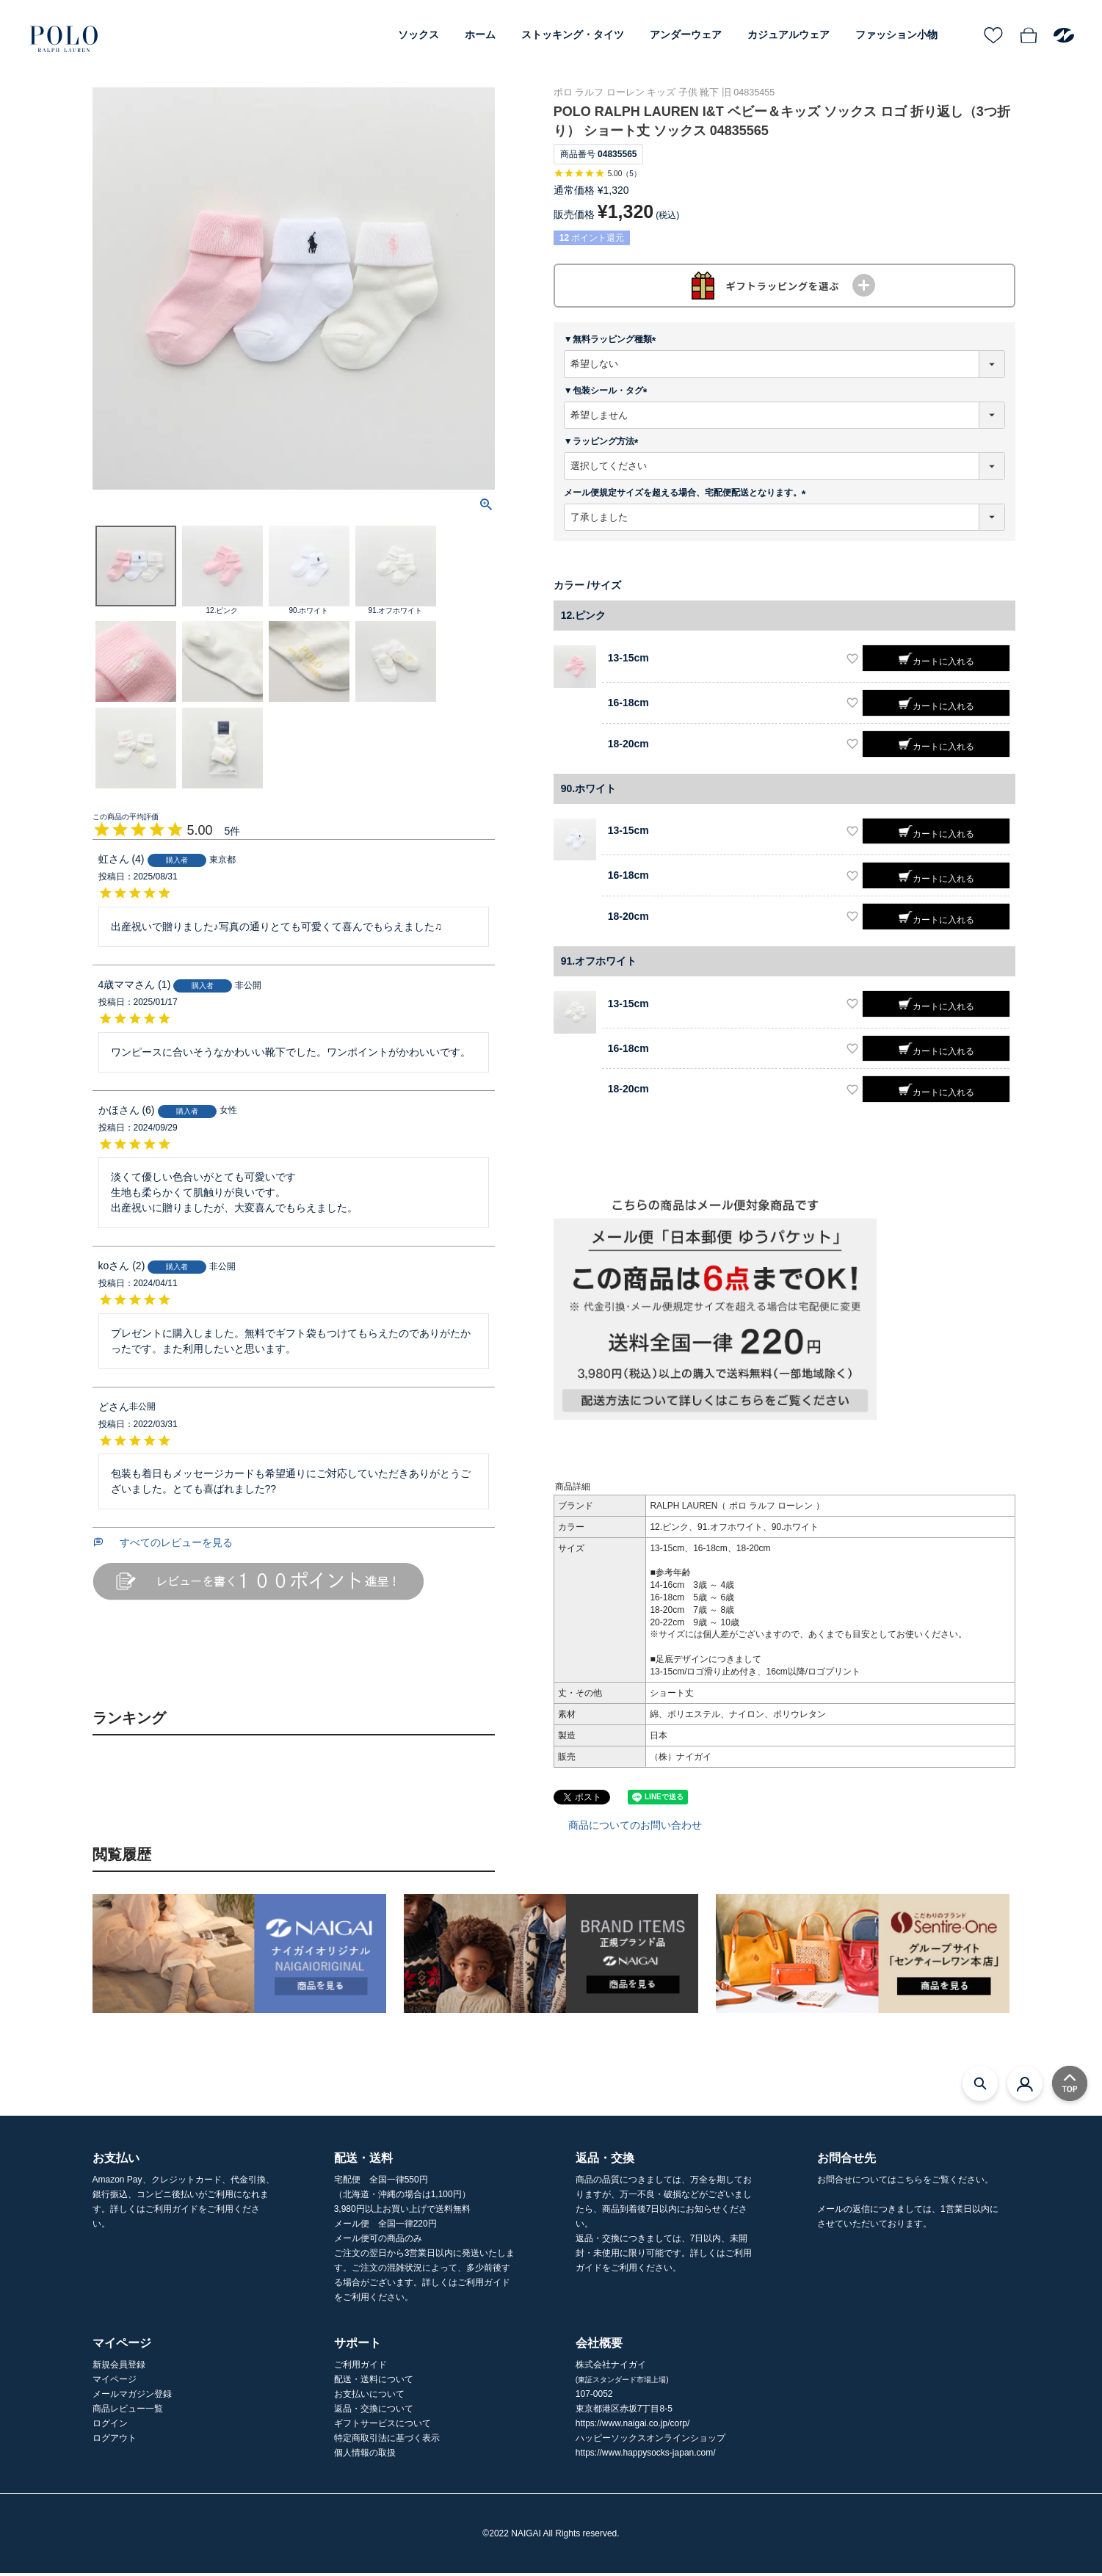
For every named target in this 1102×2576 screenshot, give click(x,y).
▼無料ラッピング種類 (612, 342)
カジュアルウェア (788, 34)
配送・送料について (373, 2382)
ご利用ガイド (360, 2367)
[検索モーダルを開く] (980, 2086)
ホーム (480, 34)
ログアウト (115, 2441)
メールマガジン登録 (132, 2397)
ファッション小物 (896, 34)
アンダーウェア (686, 34)
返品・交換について (373, 2411)
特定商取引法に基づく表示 (387, 2441)
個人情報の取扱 (365, 2455)
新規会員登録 (119, 2367)
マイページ (115, 2382)
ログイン (110, 2426)
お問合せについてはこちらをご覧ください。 (905, 2182)
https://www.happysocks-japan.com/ (646, 2455)
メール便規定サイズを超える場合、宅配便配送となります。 (687, 495)
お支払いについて (369, 2397)
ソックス (418, 34)
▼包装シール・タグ (608, 393)
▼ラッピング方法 (603, 444)
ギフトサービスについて (382, 2426)
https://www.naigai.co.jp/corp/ (632, 2426)
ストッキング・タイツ (572, 34)
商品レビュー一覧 (128, 2411)
